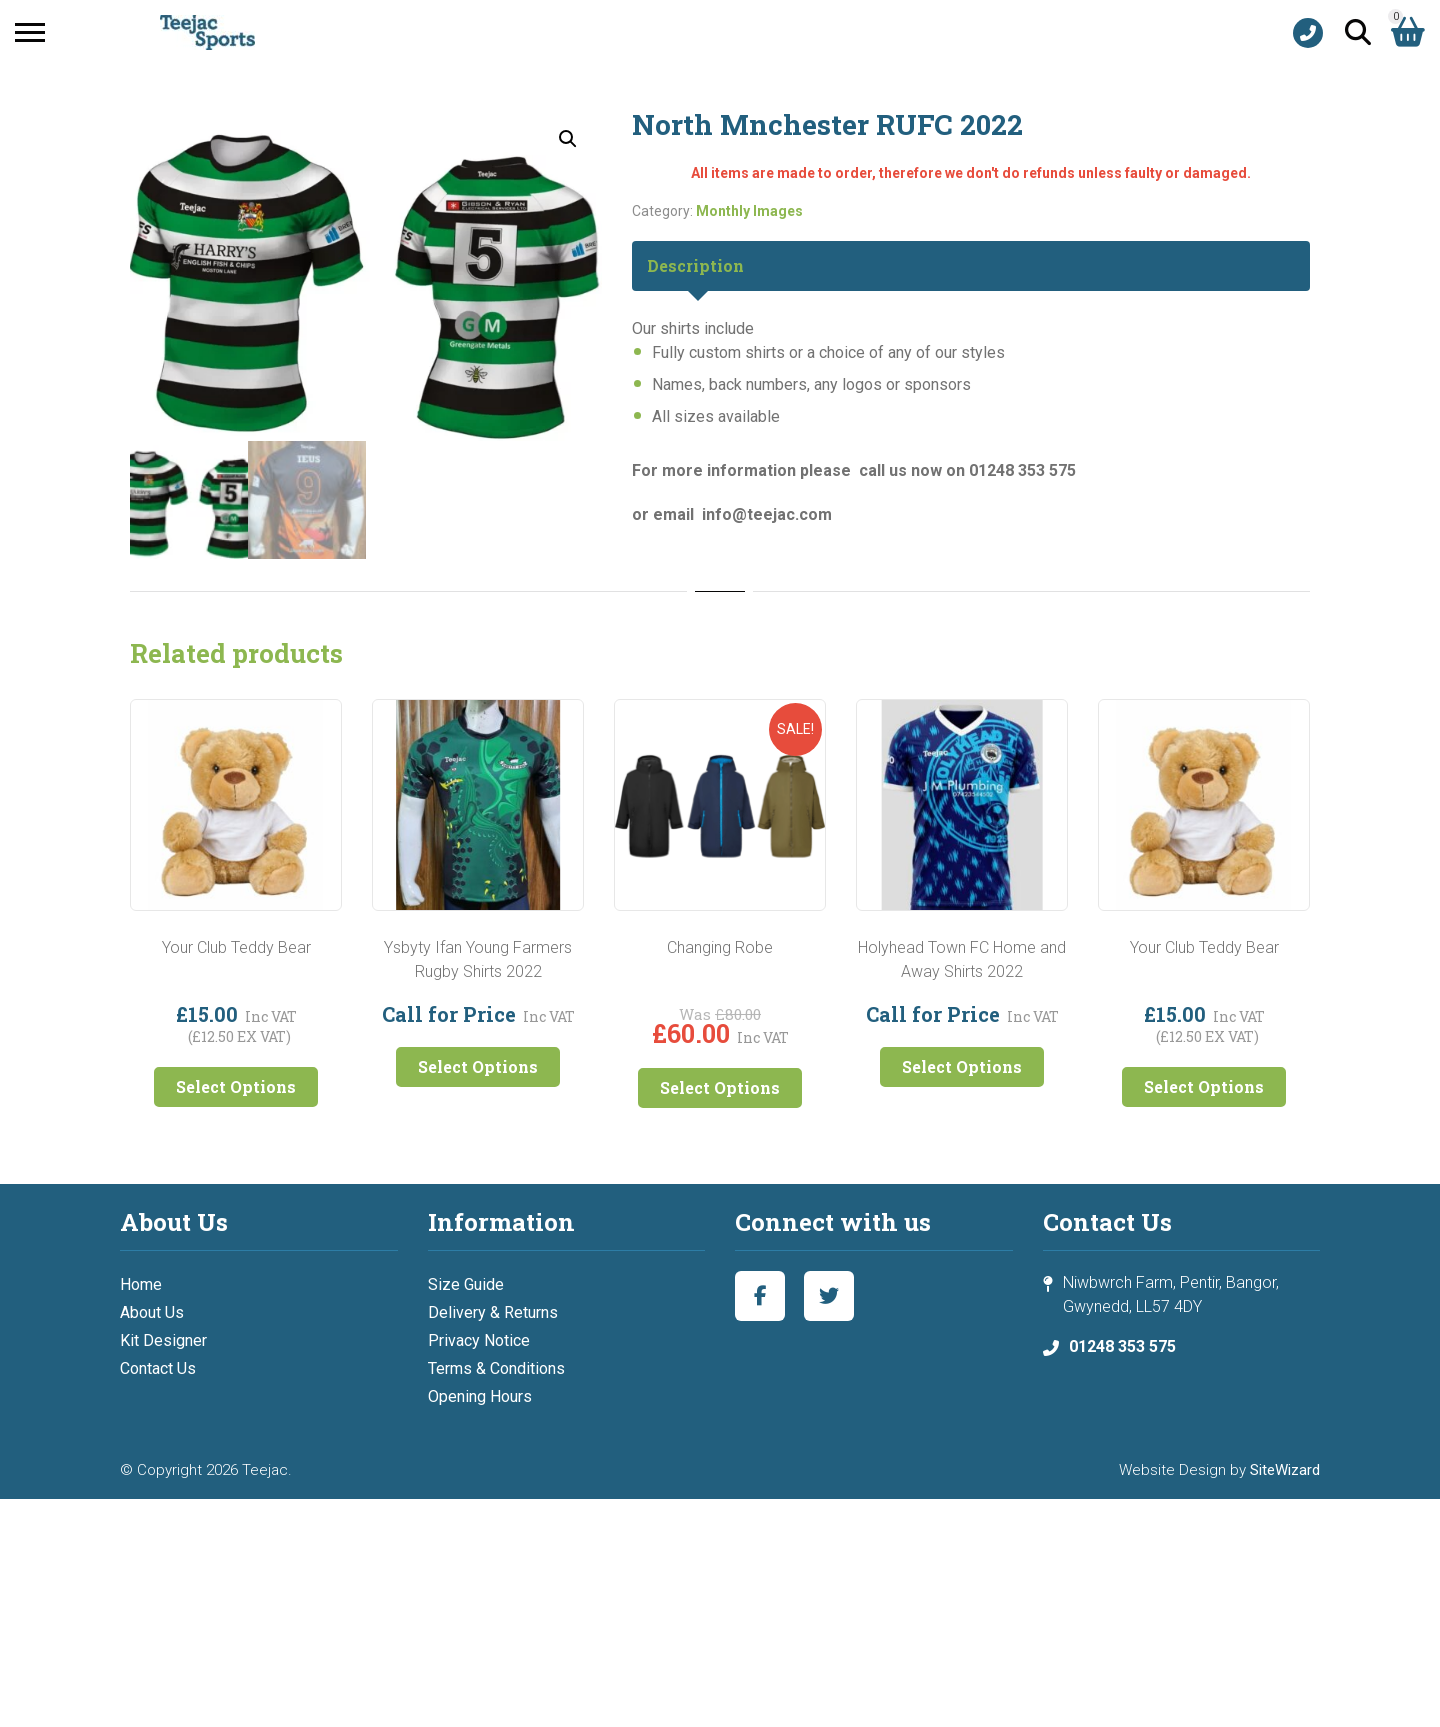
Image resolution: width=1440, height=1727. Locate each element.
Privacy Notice (479, 1340)
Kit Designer (163, 1340)
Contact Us (158, 1368)
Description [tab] (695, 265)
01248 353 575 (1122, 1346)
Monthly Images (749, 211)
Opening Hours (480, 1396)
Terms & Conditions (496, 1368)
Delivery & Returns (493, 1312)
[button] (568, 139)
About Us (152, 1312)
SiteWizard (1285, 1470)
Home (141, 1284)
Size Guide (466, 1284)
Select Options (236, 1086)
